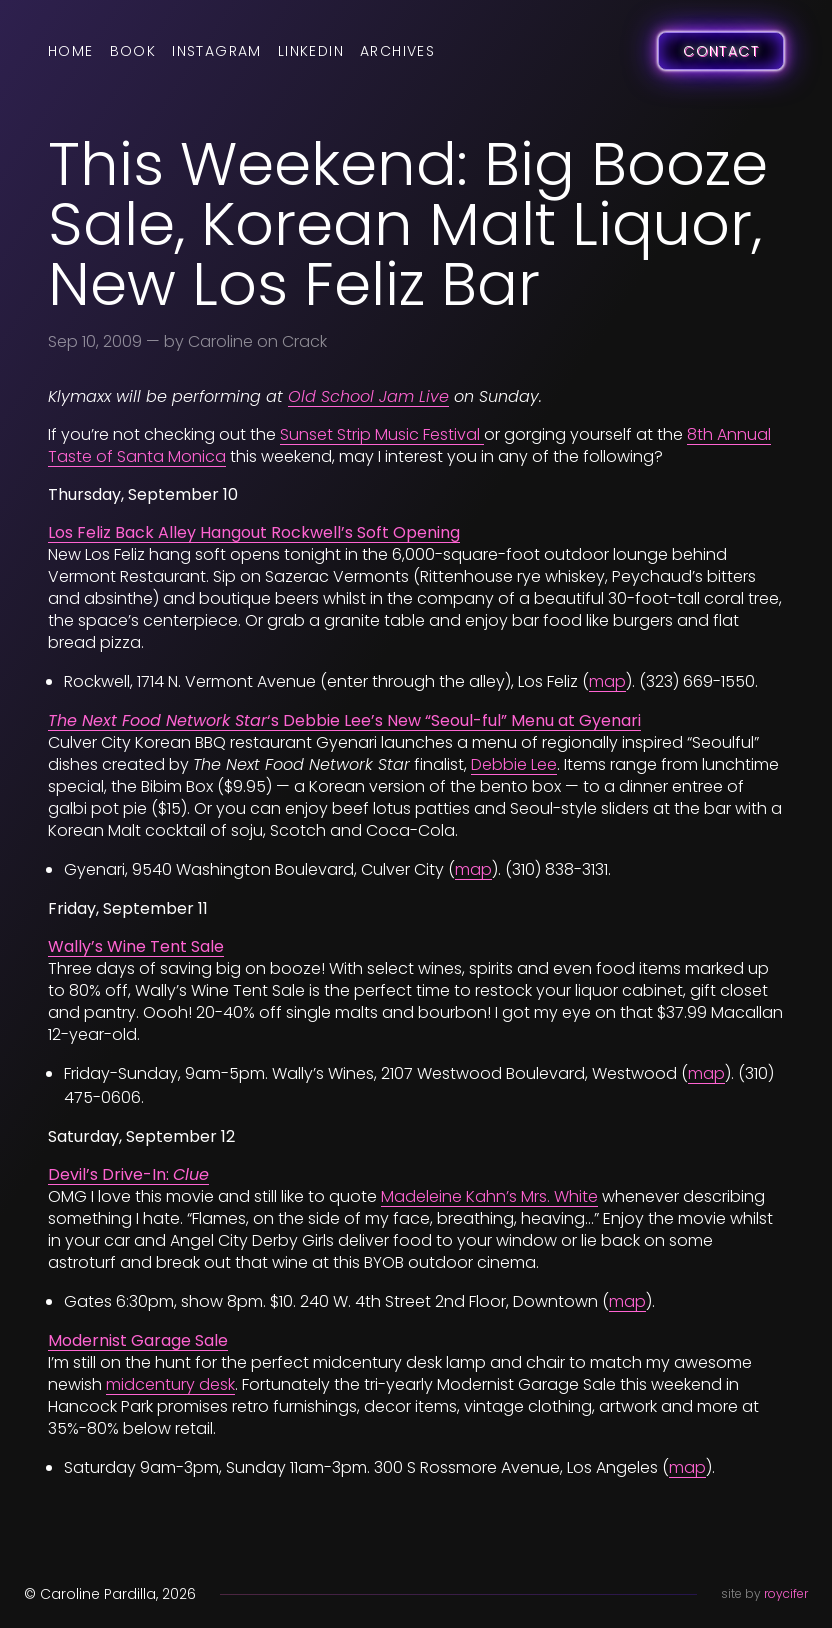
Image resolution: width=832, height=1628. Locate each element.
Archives (397, 51)
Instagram (217, 51)
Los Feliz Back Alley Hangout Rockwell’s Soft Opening (254, 532)
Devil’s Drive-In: (128, 1174)
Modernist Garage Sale (138, 1340)
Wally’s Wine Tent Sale (136, 946)
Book (133, 51)
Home (71, 51)
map (607, 681)
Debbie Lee (514, 764)
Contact (721, 51)
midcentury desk (170, 1384)
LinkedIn (311, 51)
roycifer (786, 1593)
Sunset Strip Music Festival (382, 434)
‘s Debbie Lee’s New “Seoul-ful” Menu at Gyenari (344, 720)
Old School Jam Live (368, 396)
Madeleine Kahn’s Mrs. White (489, 1196)
